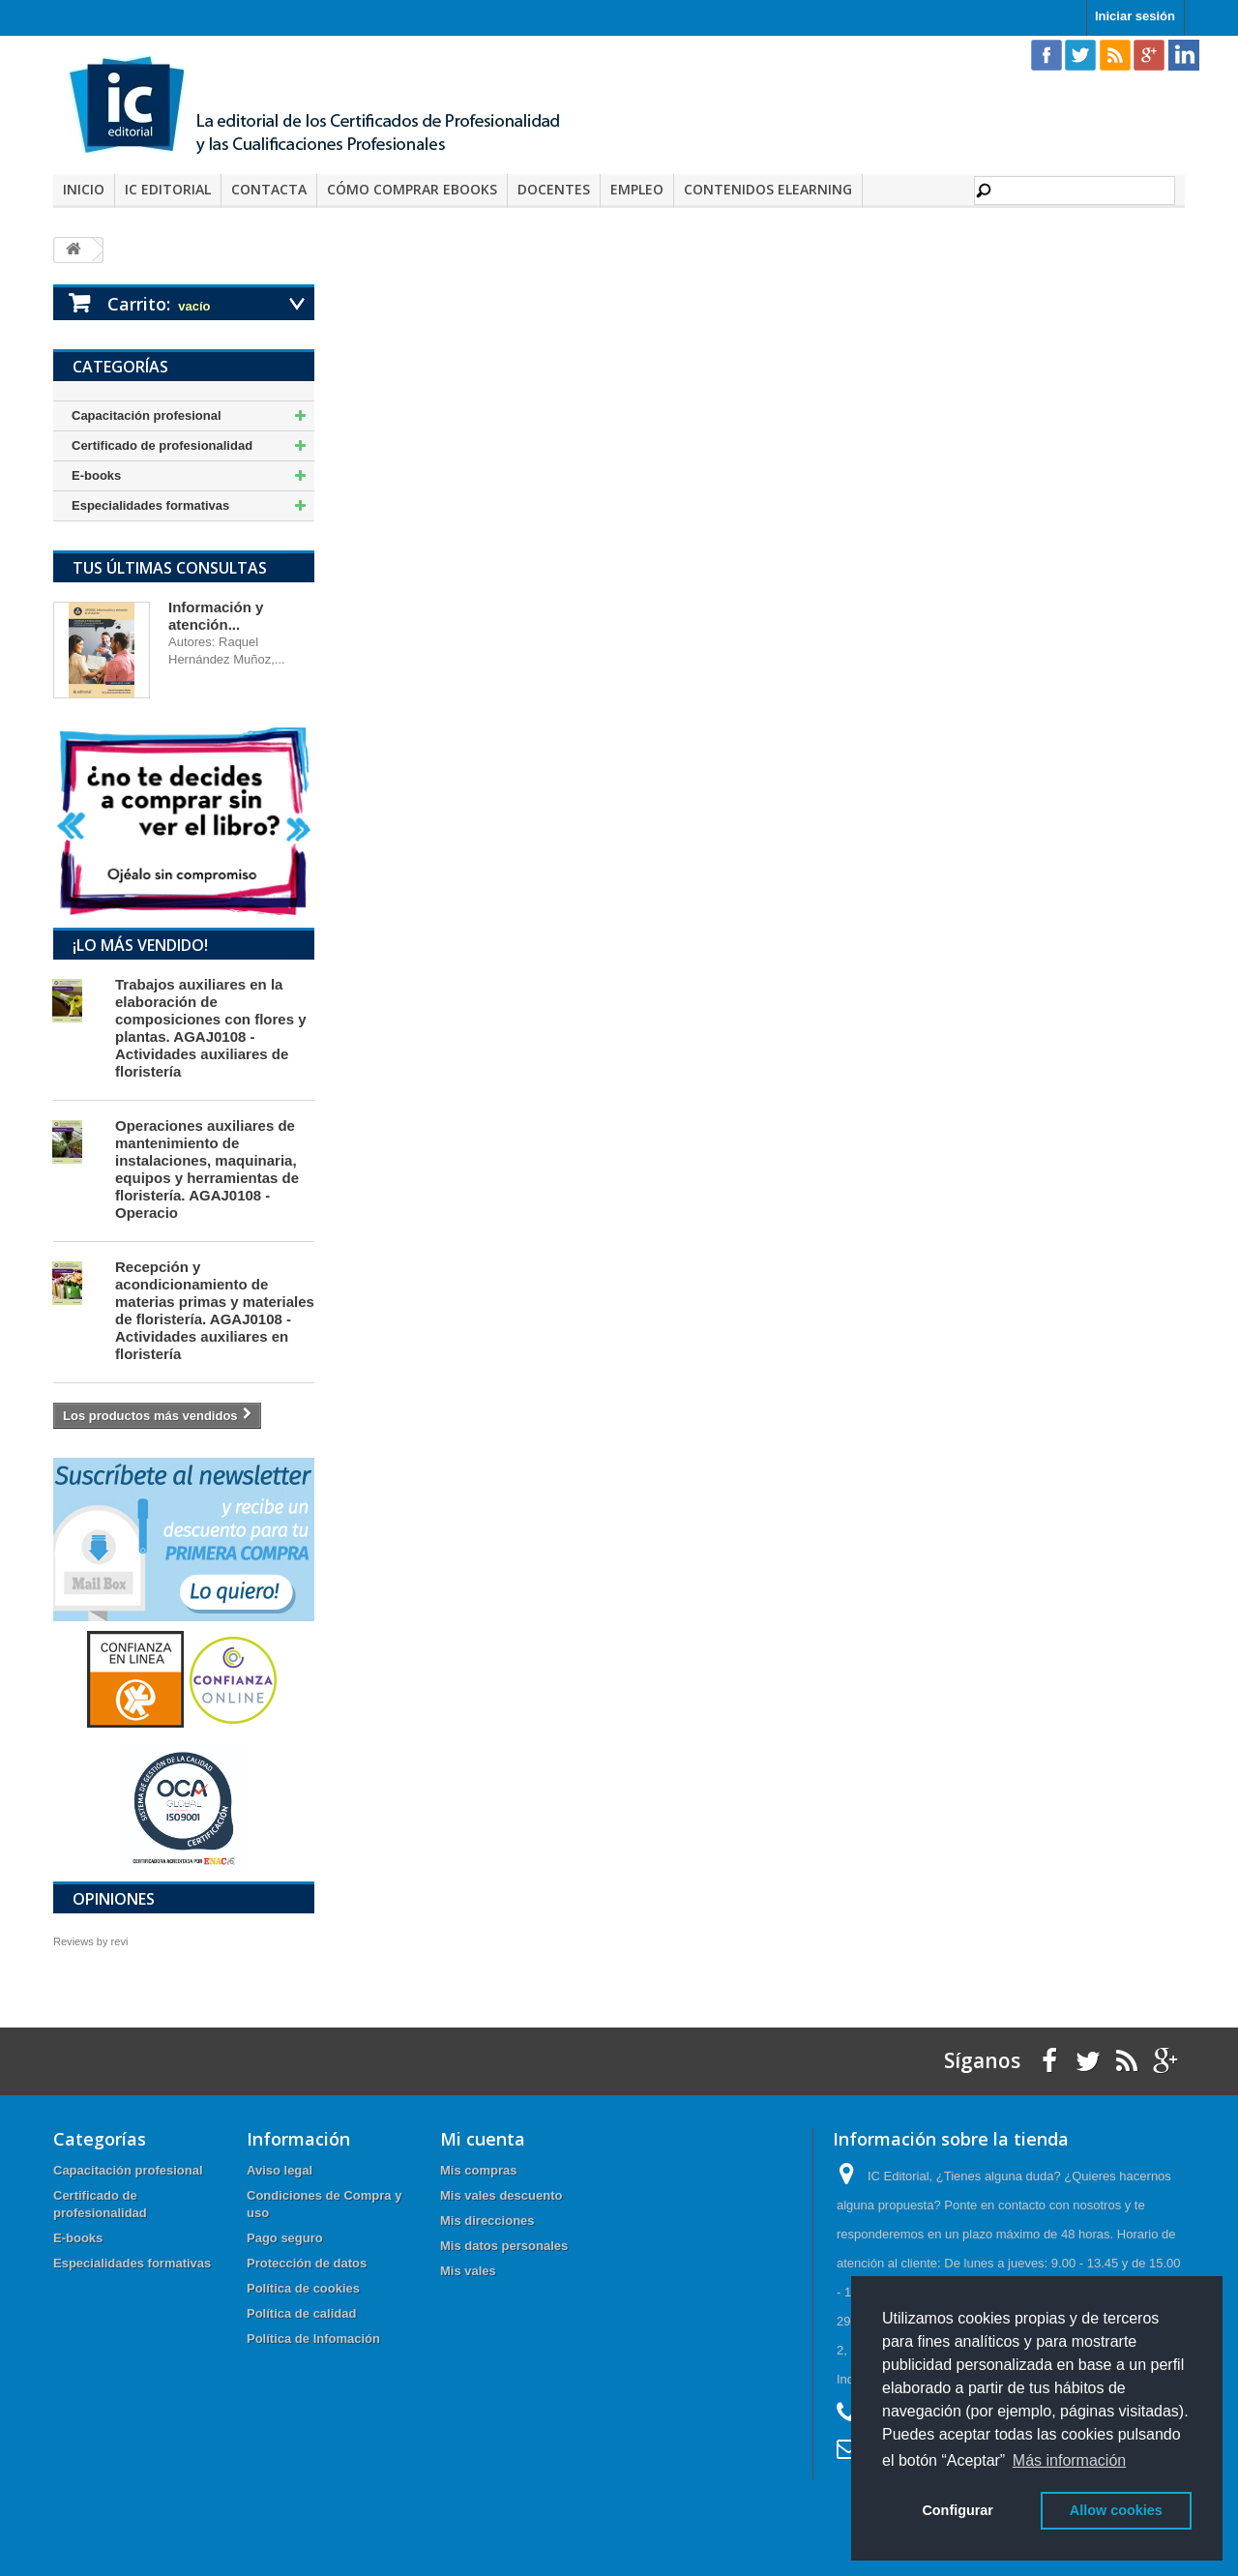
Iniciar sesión (1135, 16)
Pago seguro (285, 2238)
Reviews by (90, 1941)
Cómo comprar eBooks (412, 189)
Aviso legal (279, 2170)
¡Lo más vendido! (140, 945)
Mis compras (478, 2170)
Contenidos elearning (768, 189)
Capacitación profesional (146, 415)
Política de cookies (303, 2288)
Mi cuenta (482, 2138)
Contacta (269, 189)
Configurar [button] (957, 2510)
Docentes (553, 189)
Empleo (636, 189)
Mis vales (468, 2271)
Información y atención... (215, 616)
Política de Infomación (313, 2338)
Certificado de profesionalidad (162, 445)
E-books (96, 475)
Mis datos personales (504, 2245)
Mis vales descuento (501, 2195)
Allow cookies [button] (1116, 2510)
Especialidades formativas (150, 505)
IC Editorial (168, 189)
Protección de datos (307, 2263)
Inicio (83, 189)
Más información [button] (1069, 2460)
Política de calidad (301, 2313)
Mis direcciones (487, 2220)
